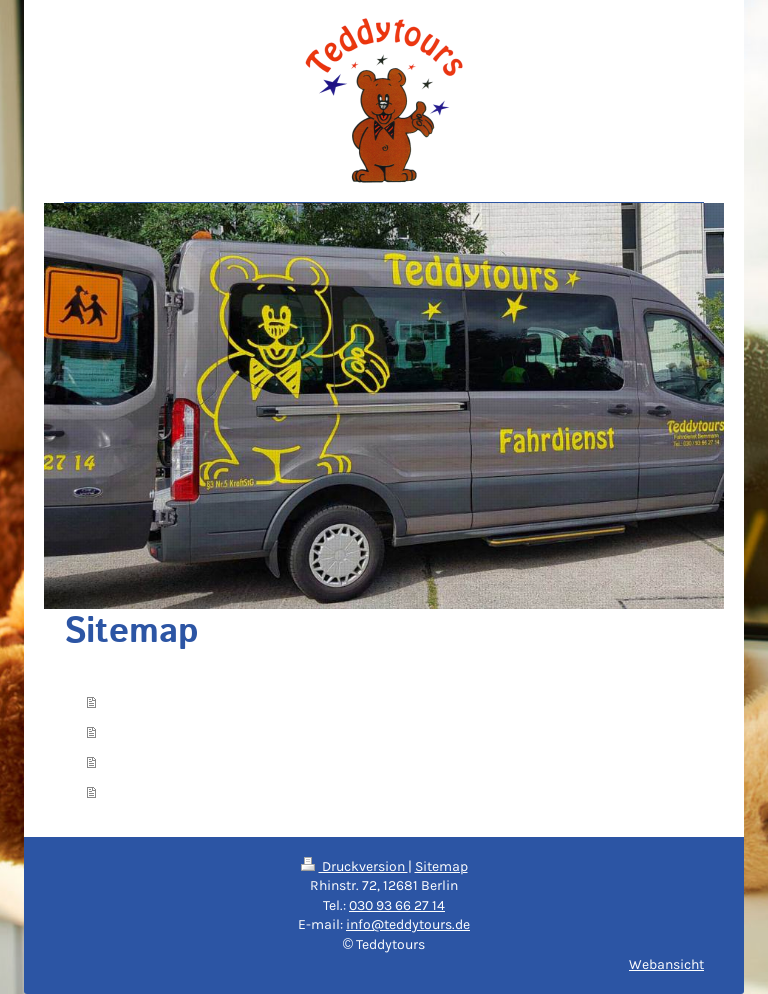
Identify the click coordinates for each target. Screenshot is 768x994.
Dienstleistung (155, 732)
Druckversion (354, 866)
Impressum (145, 792)
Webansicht (666, 964)
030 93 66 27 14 (397, 905)
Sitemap (441, 866)
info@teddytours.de (408, 924)
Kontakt (132, 762)
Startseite (139, 702)
